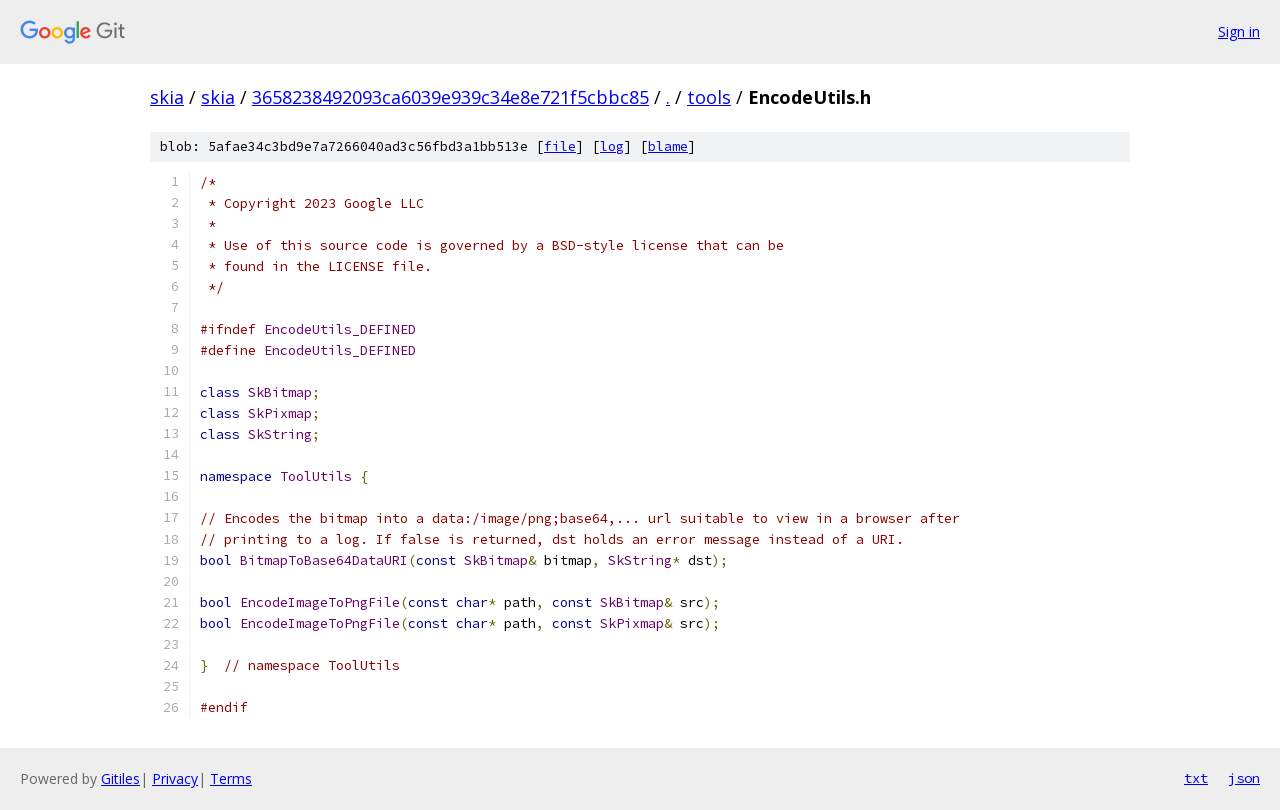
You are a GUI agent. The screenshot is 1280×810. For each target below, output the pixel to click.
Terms (231, 778)
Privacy (175, 778)
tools (709, 97)
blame (668, 146)
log (612, 146)
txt (1196, 778)
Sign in (1239, 31)
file (560, 146)
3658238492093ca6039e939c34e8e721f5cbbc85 (450, 97)
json (1244, 778)
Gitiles (120, 778)
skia (167, 97)
